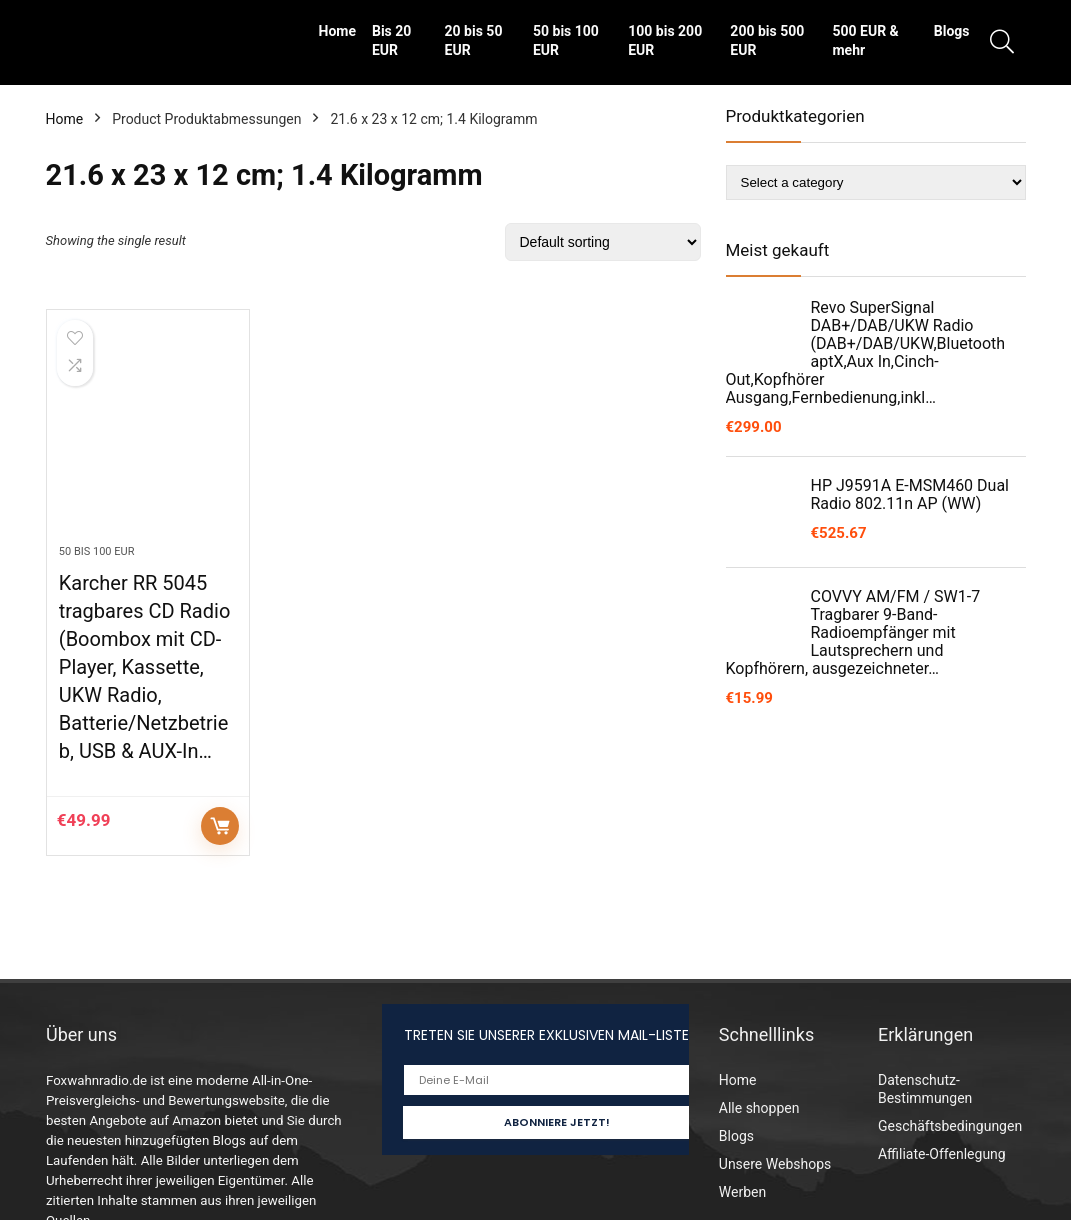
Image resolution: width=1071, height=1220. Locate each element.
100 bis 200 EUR (665, 40)
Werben (742, 1192)
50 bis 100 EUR (566, 40)
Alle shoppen (759, 1108)
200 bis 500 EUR (767, 40)
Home (337, 31)
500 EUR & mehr (865, 40)
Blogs (952, 31)
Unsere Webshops (775, 1164)
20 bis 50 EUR (474, 40)
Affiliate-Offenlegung (942, 1154)
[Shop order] (603, 242)
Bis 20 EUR (391, 40)
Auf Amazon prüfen (220, 826)
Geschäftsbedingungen (950, 1126)
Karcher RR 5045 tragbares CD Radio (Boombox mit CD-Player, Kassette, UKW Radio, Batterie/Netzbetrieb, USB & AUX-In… (144, 667)
